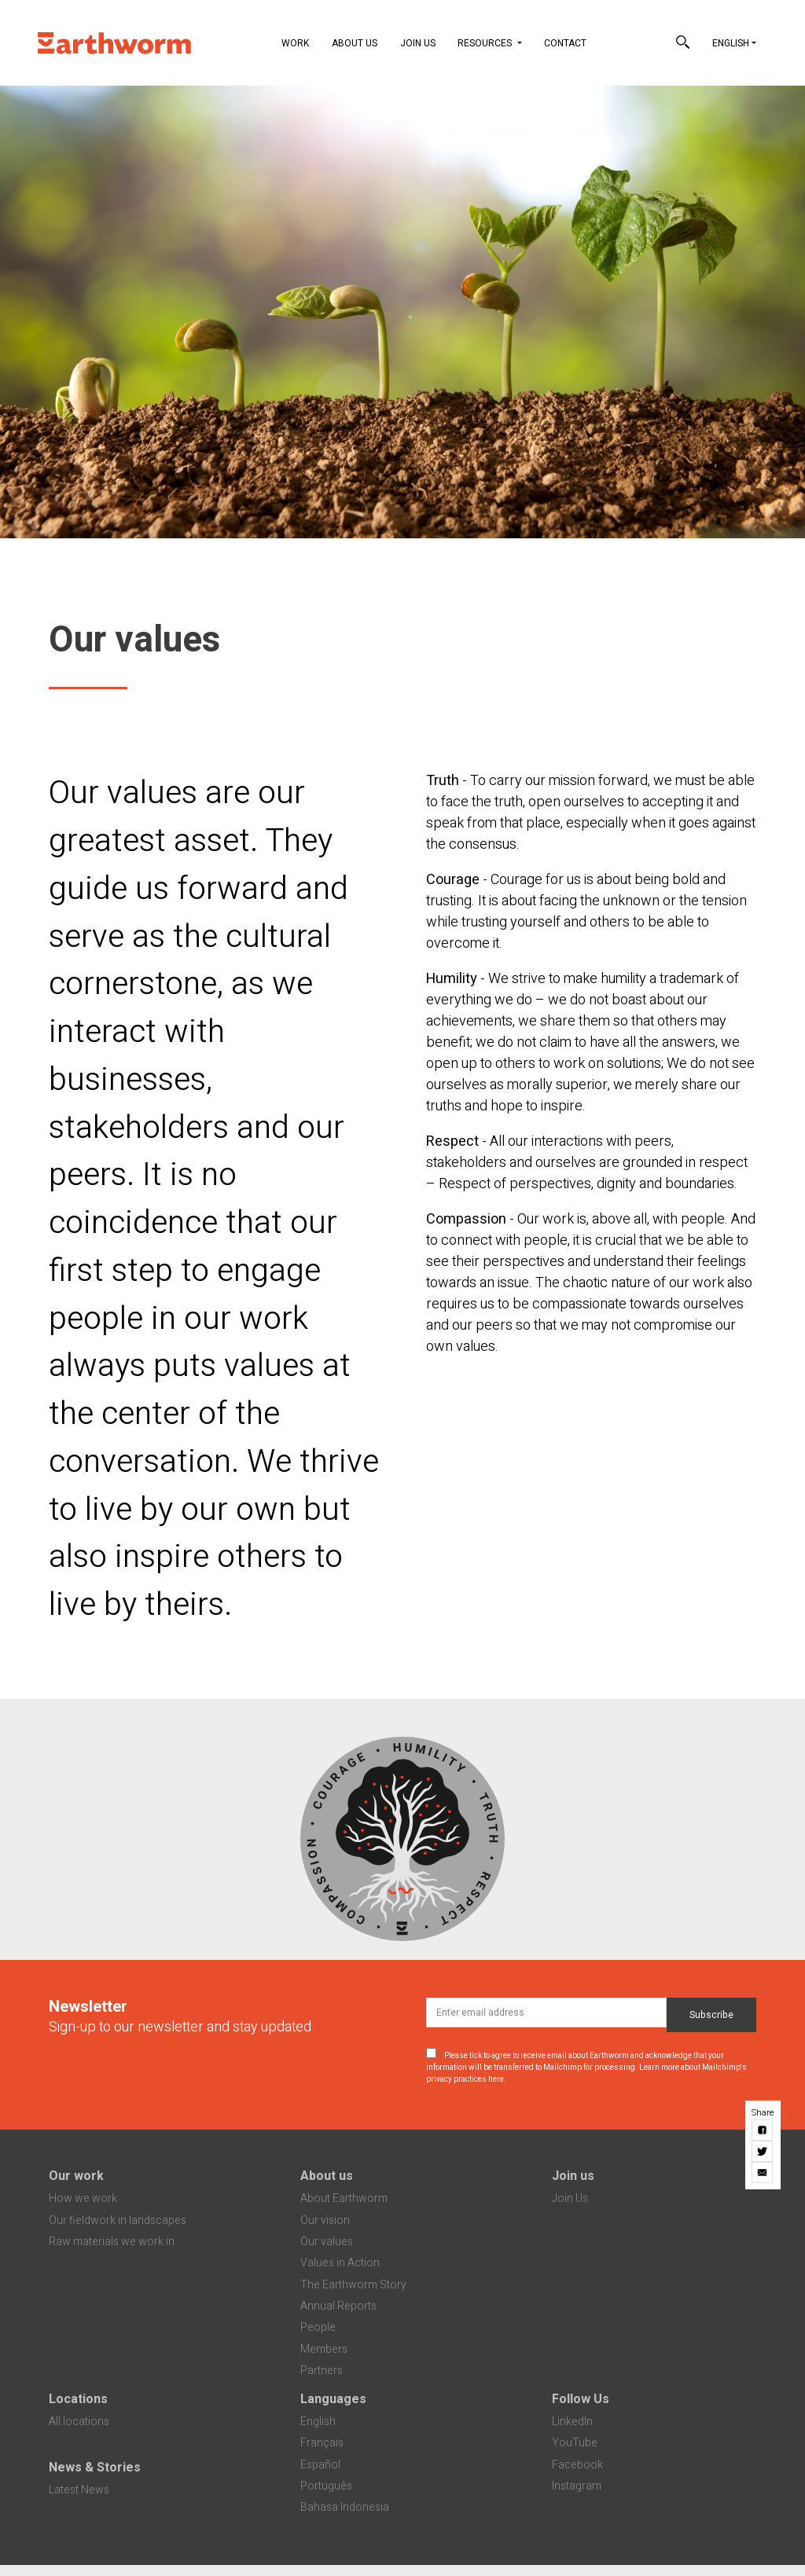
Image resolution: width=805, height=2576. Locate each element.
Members (323, 2349)
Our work (76, 2176)
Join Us (418, 43)
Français (322, 2443)
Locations (78, 2399)
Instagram (576, 2486)
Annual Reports (338, 2306)
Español (320, 2465)
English (730, 43)
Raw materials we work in (112, 2241)
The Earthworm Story (353, 2285)
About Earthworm (344, 2198)
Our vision (325, 2220)
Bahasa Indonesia (344, 2507)
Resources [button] (486, 43)
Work (295, 43)
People (318, 2327)
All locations (79, 2421)
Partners (321, 2370)
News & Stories (95, 2467)
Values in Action (340, 2263)
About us (326, 2176)
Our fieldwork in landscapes (117, 2220)
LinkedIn (572, 2421)
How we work (83, 2198)
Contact (565, 43)
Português (326, 2486)
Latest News (79, 2490)
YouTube (574, 2443)
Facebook (577, 2465)
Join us (573, 2176)
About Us (354, 43)
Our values (326, 2241)
